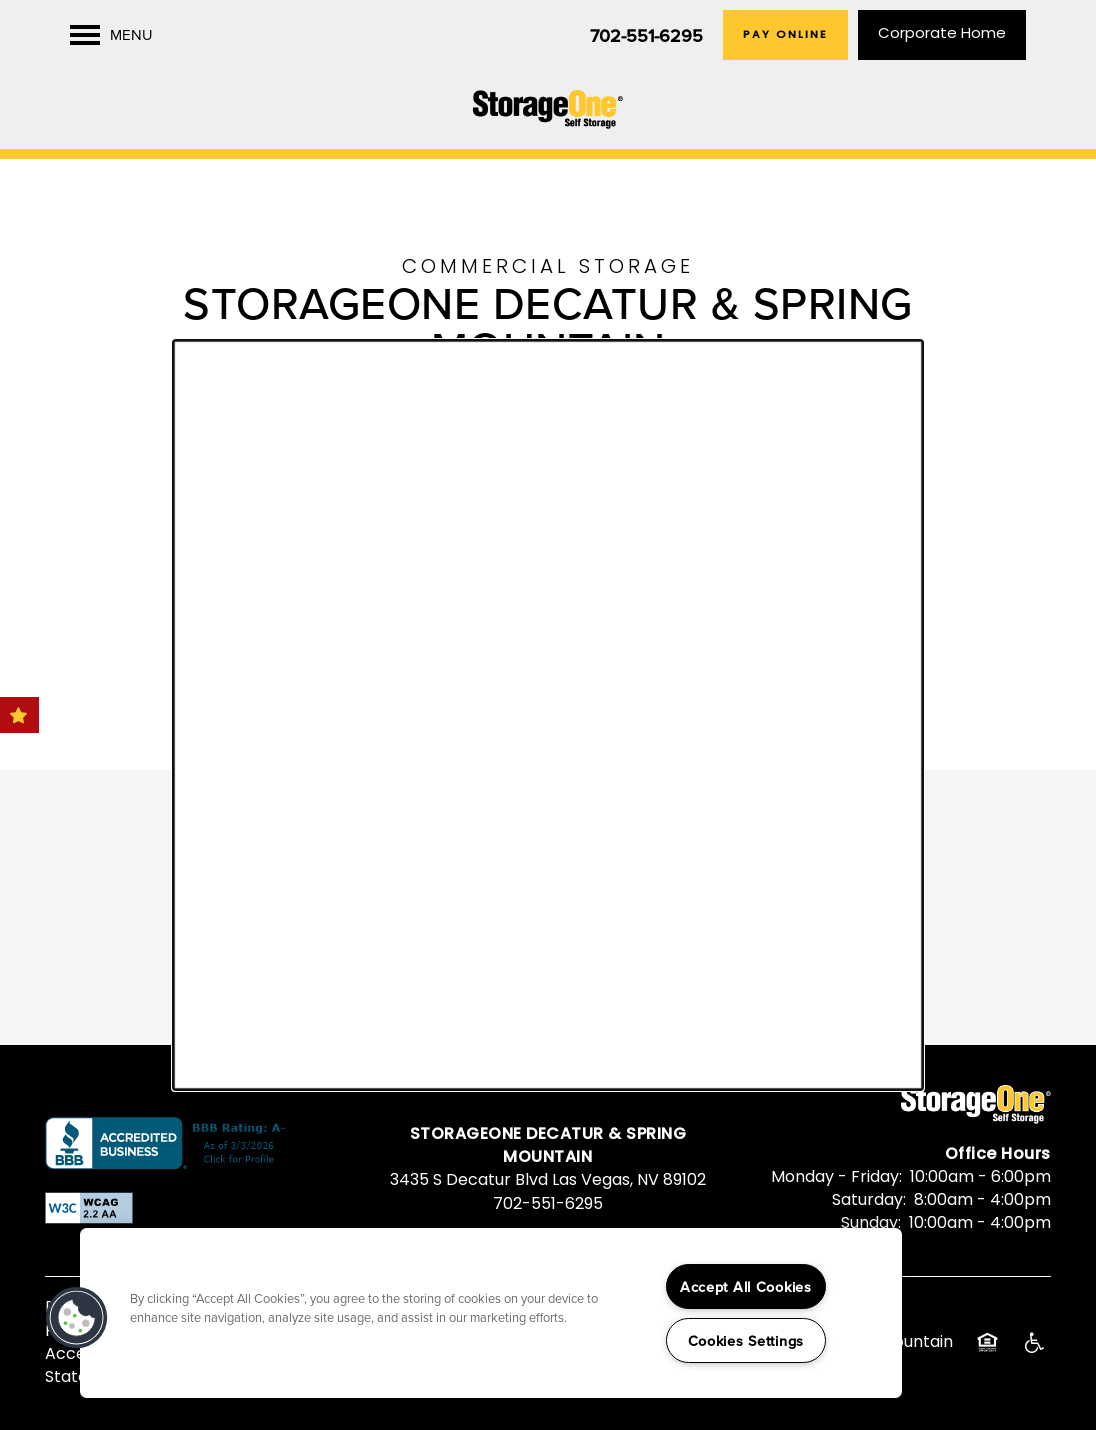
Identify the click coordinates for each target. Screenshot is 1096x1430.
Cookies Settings (746, 1340)
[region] (491, 1313)
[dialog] (548, 715)
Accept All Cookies (746, 1286)
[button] (77, 1318)
